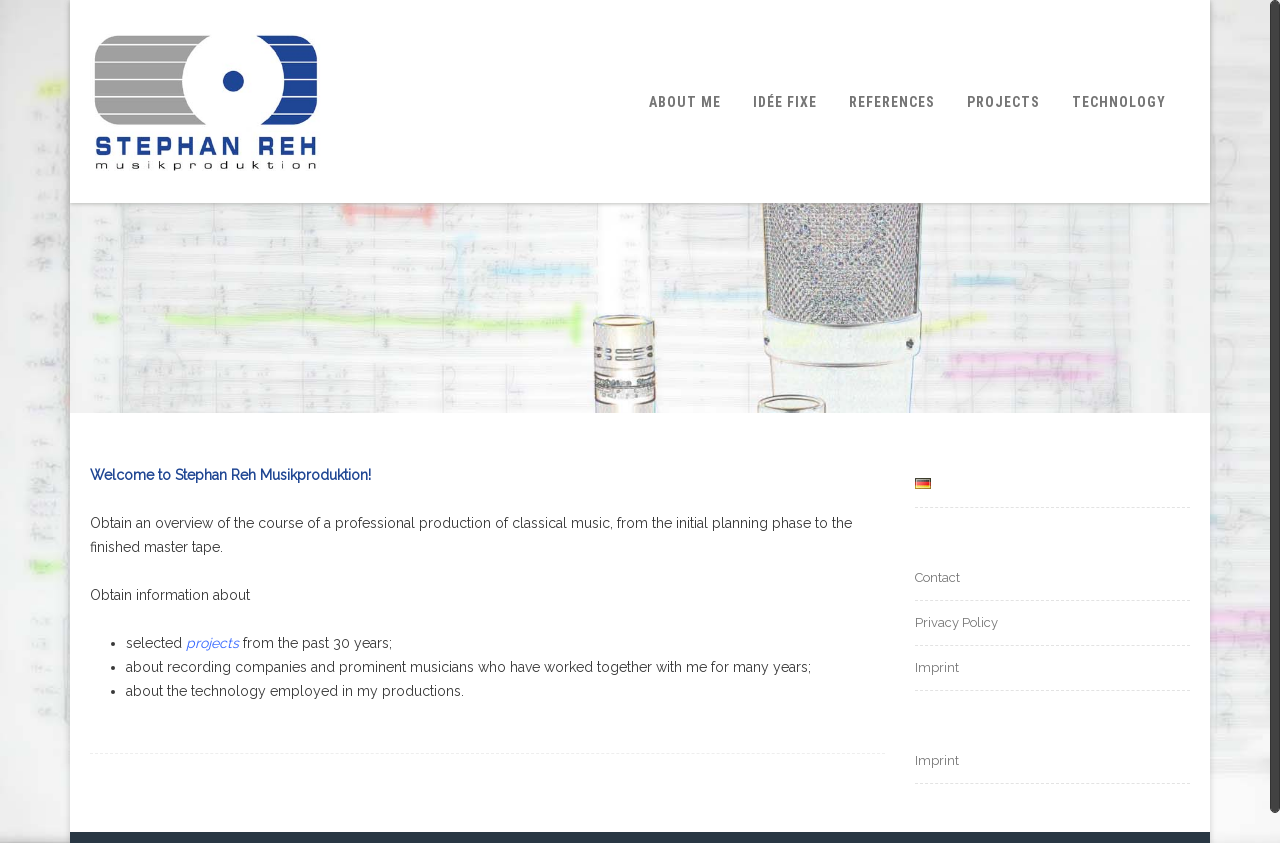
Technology (1119, 102)
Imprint (937, 667)
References (892, 102)
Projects (1003, 102)
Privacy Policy (956, 622)
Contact (937, 577)
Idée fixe (785, 102)
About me (685, 102)
